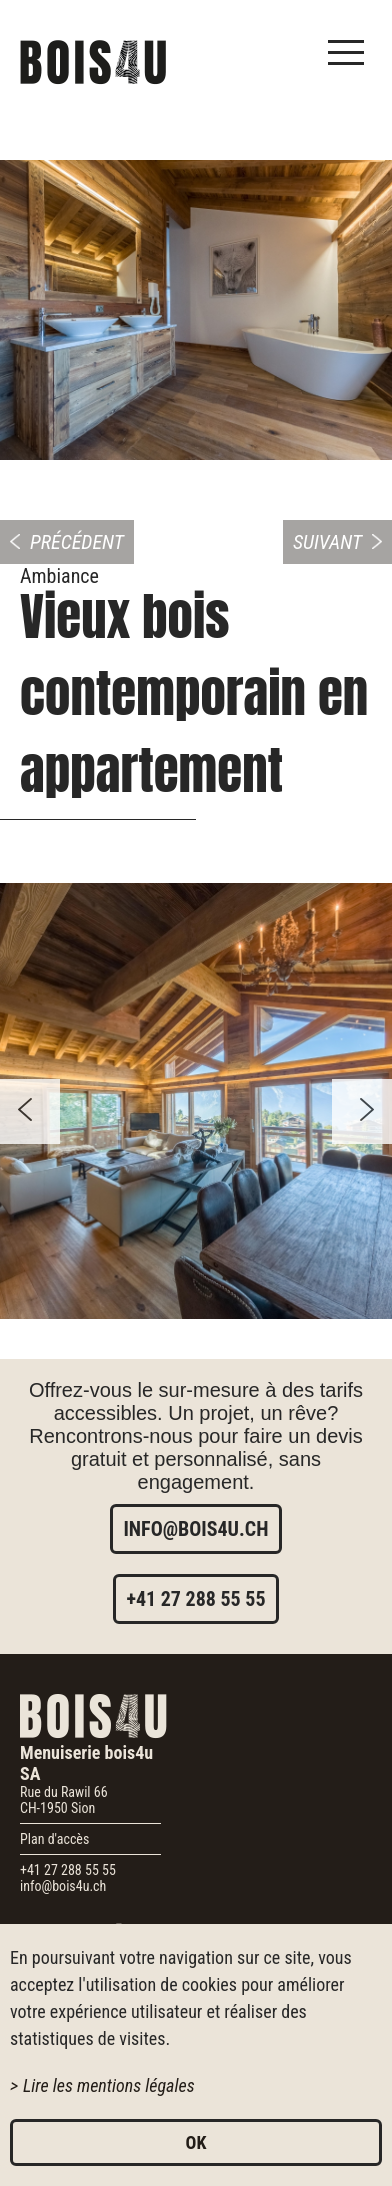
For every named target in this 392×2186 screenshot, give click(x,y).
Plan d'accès (54, 1839)
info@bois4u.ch (195, 1529)
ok (196, 2142)
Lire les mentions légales (109, 2085)
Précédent (77, 542)
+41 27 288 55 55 (195, 1599)
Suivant (327, 542)
